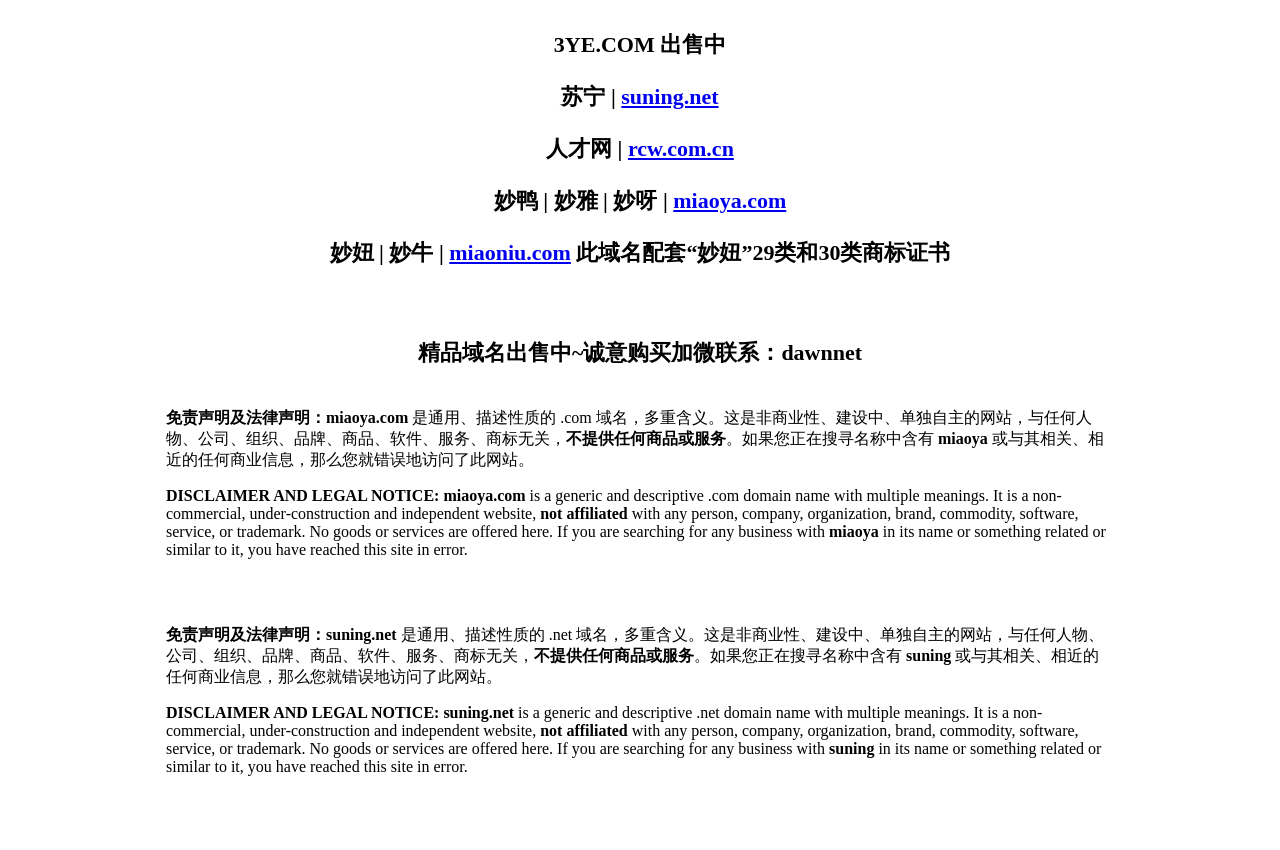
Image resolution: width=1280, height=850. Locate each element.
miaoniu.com (510, 252)
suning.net (669, 96)
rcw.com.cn (681, 148)
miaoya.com (729, 200)
